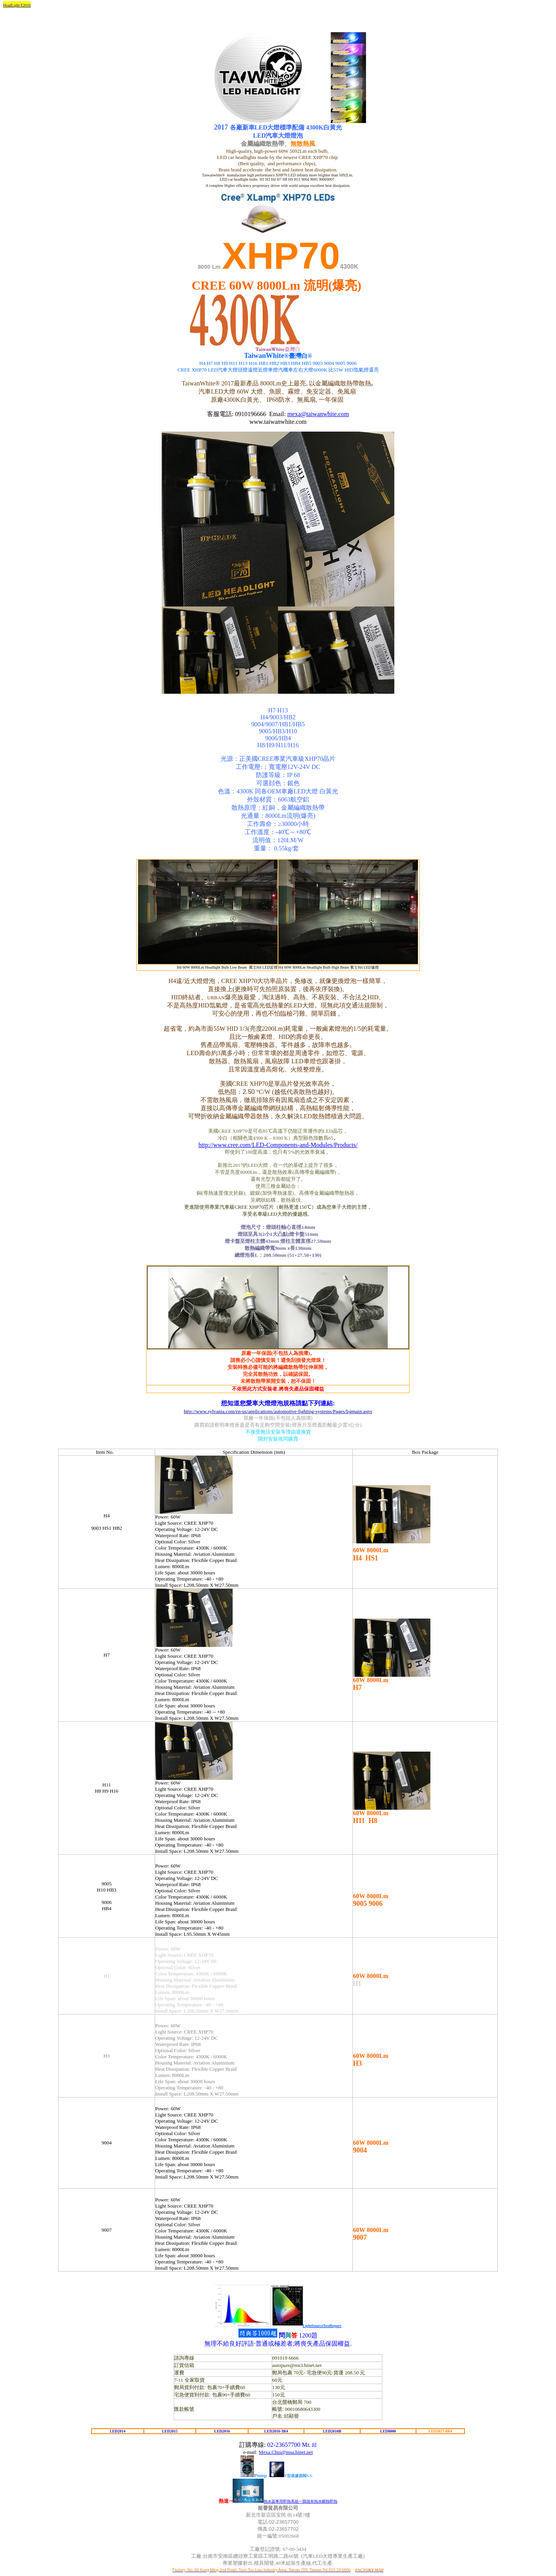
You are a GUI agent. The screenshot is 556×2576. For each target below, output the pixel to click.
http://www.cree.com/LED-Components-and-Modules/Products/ (278, 1145)
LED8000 (388, 2431)
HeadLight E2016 (17, 5)
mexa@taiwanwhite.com (318, 414)
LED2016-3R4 (276, 2431)
